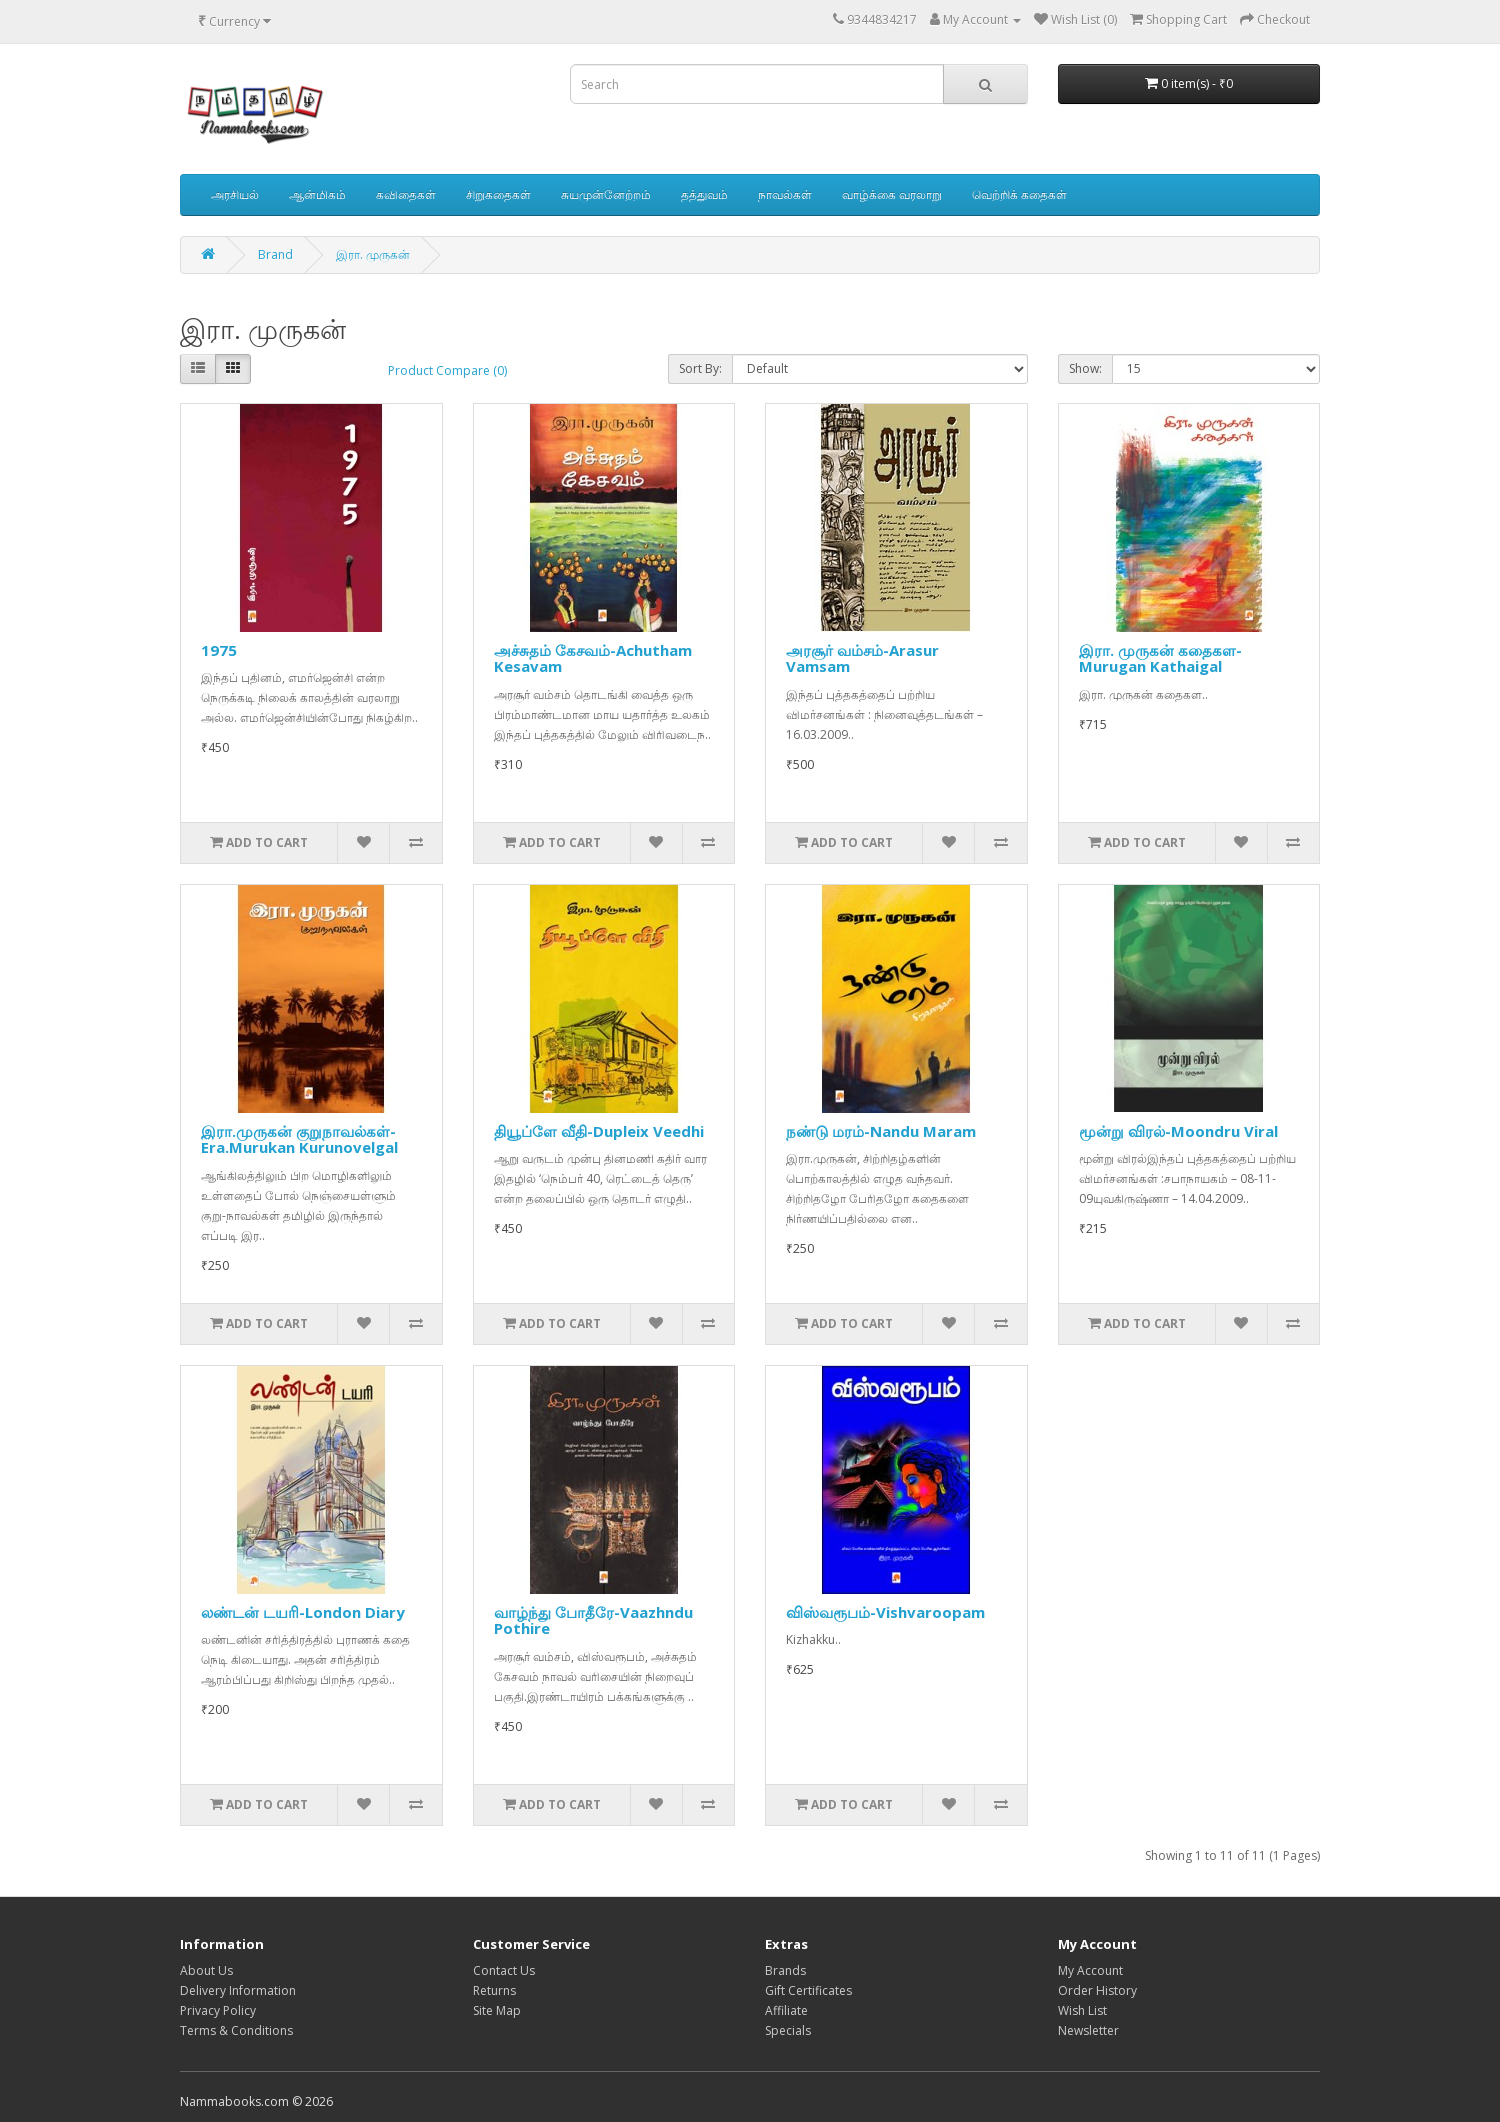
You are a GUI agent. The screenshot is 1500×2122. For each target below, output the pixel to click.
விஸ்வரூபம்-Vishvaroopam (885, 1612)
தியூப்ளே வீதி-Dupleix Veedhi (599, 1131)
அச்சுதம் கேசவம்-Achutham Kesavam (593, 658)
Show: (1085, 368)
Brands (785, 1970)
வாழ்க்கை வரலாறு (892, 194)
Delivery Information (238, 1990)
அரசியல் (235, 194)
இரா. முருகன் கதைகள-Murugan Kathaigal (1160, 658)
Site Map (497, 2010)
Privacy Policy (218, 2010)
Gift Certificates (808, 1990)
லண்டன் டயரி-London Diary (303, 1612)
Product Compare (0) (447, 370)
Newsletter (1088, 2030)
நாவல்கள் (785, 194)
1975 (219, 650)
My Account (1090, 1970)
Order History (1097, 1990)
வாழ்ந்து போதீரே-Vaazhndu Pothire (593, 1620)
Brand (275, 254)
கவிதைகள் (406, 194)
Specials (788, 2030)
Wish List (1082, 2010)
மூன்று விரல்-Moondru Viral (1178, 1131)
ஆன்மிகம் (317, 194)
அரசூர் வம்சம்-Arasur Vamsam (862, 658)
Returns (494, 1990)
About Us (206, 1970)
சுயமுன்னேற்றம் (606, 194)
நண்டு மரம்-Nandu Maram (881, 1131)
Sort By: (700, 368)
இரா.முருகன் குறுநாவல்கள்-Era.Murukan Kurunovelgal (299, 1139)
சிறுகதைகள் (498, 194)
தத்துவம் (704, 194)
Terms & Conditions (236, 2030)
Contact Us (504, 1970)
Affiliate (786, 2010)
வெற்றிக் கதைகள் (1019, 194)
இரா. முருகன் (373, 254)
